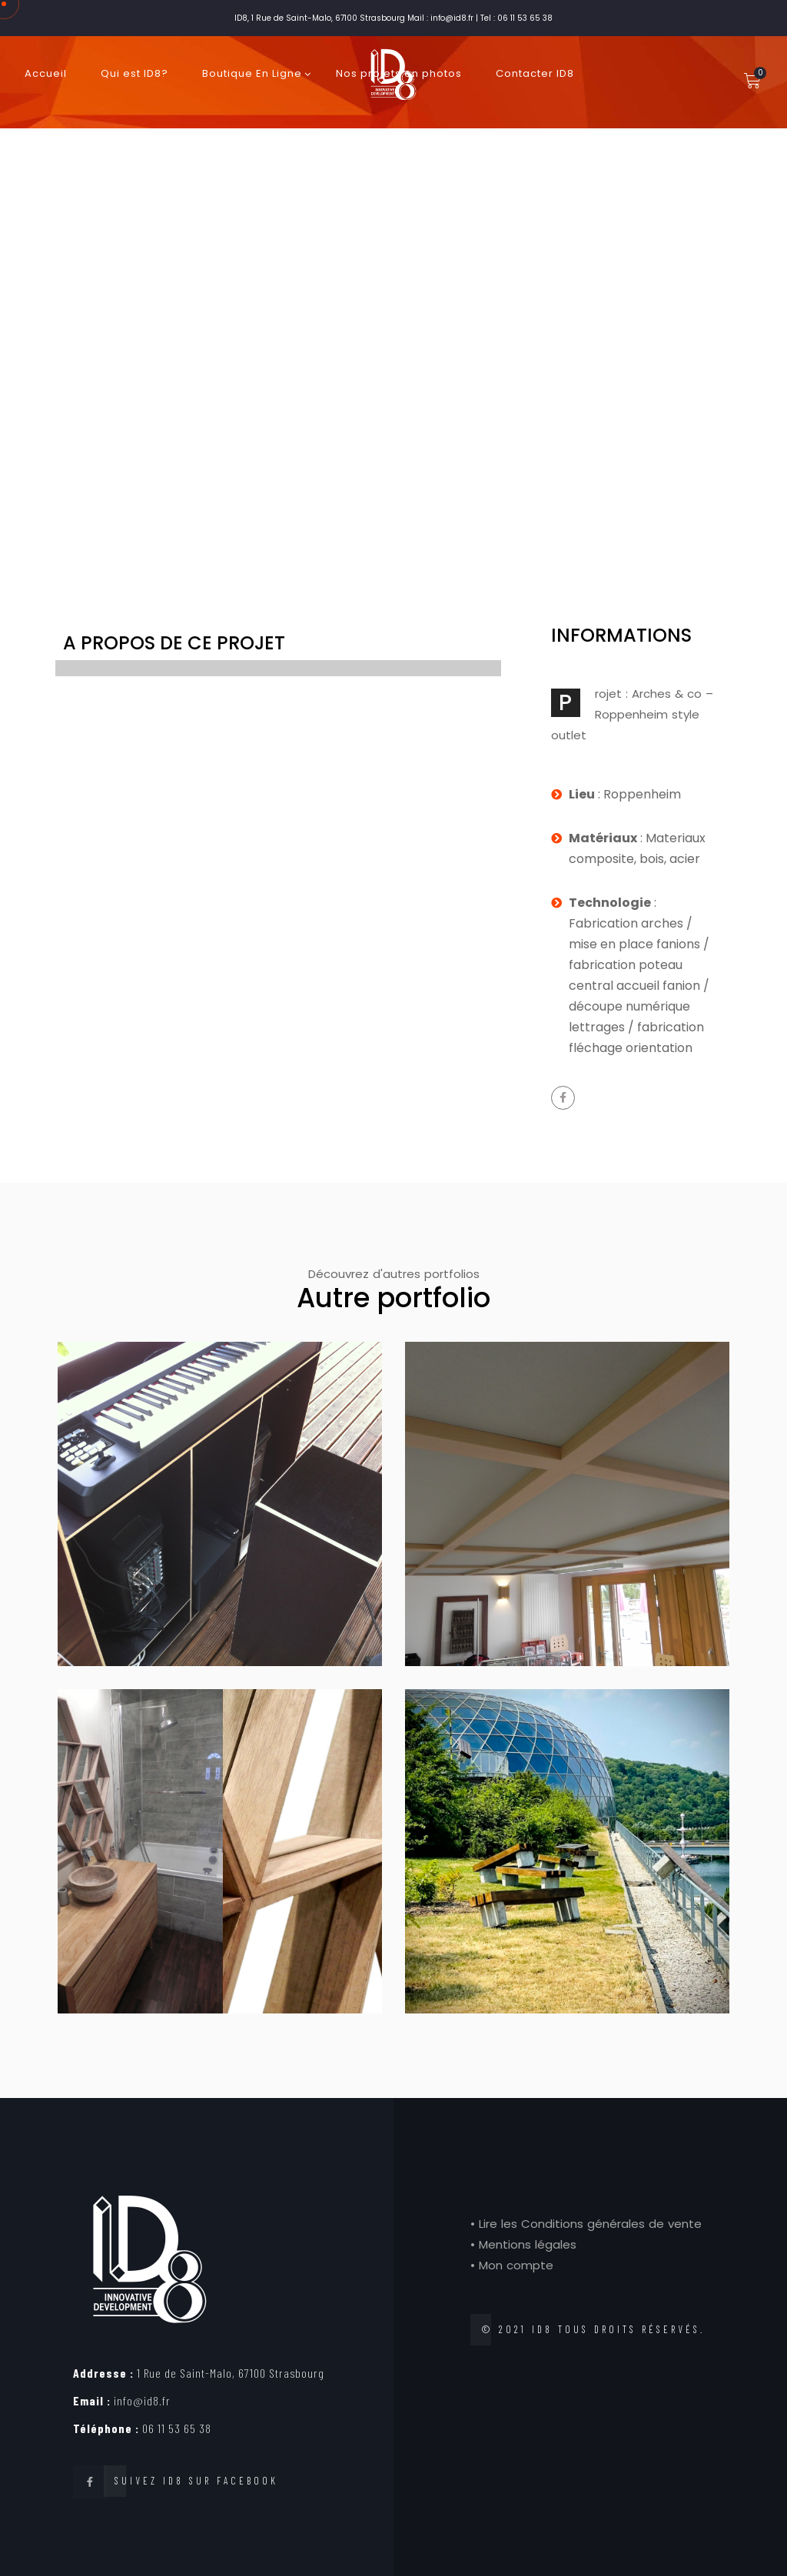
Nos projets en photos (399, 73)
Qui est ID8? (134, 73)
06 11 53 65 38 (142, 2428)
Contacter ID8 (535, 73)
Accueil (46, 73)
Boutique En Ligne (252, 73)
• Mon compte (511, 2265)
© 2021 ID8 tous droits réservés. (593, 2329)
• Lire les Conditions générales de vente (586, 2224)
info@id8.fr (122, 2400)
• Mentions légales (523, 2244)
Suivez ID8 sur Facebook (196, 2481)
